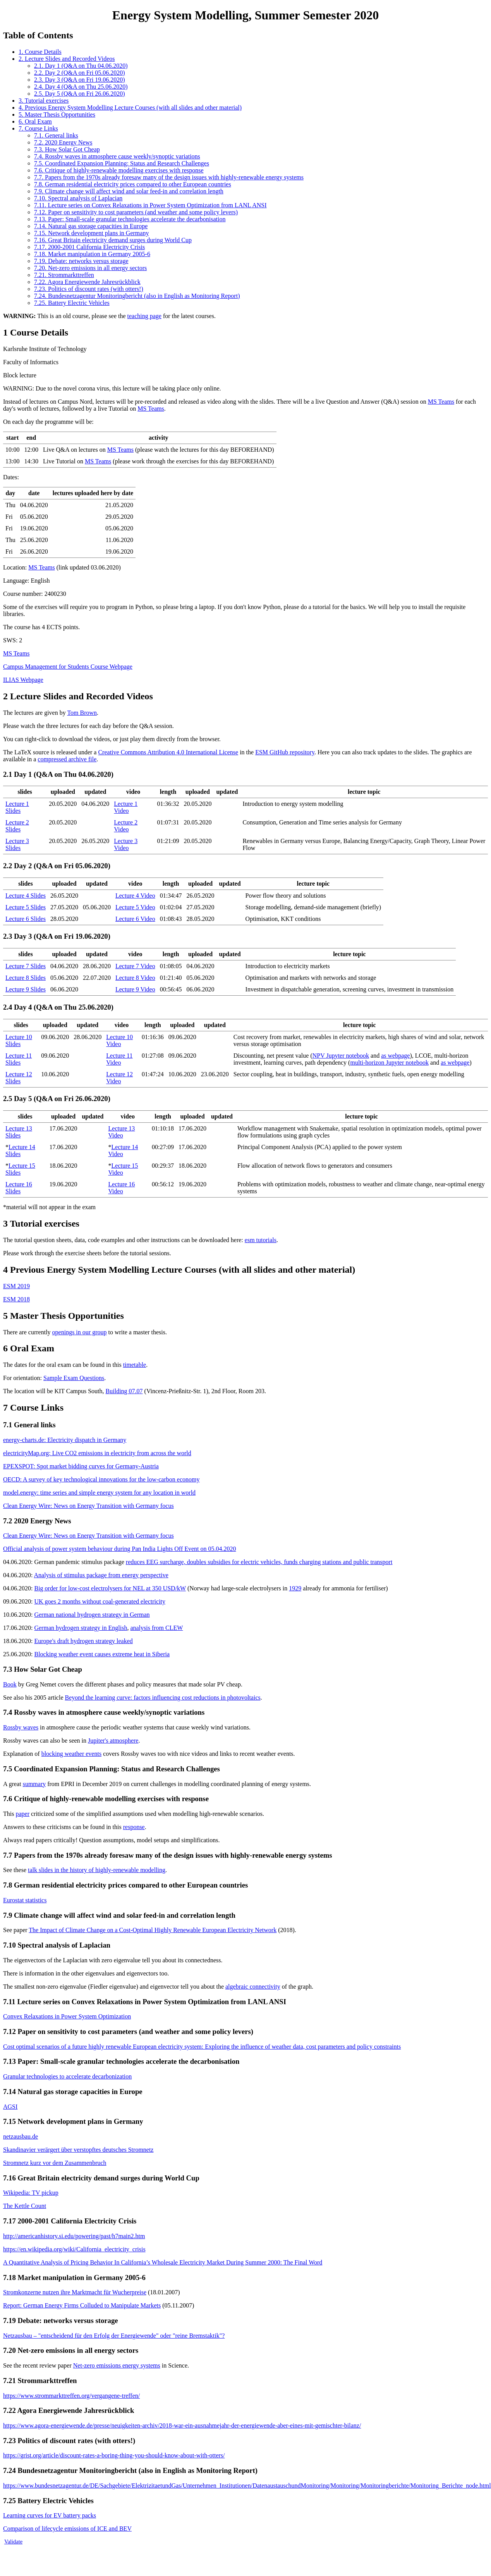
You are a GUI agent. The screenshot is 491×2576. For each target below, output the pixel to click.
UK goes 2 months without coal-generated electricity (99, 1601)
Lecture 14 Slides (20, 1150)
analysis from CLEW (156, 1627)
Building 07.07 (124, 1391)
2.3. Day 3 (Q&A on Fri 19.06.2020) (79, 79)
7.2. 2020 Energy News (63, 142)
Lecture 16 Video (121, 1187)
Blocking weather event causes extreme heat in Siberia (102, 1654)
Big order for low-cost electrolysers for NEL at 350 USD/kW (109, 1588)
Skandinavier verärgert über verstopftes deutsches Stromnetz (78, 2149)
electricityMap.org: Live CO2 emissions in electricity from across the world (97, 1453)
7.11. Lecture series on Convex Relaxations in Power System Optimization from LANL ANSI (150, 205)
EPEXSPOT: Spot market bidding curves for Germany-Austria (81, 1466)
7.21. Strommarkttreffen (64, 275)
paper (22, 1813)
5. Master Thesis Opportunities (57, 114)
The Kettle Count (24, 2206)
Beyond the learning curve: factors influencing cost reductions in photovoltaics (163, 1697)
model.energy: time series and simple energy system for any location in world (99, 1492)
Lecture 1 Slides (17, 807)
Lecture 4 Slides (25, 895)
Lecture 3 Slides (17, 844)
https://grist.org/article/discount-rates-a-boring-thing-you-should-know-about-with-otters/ (114, 2455)
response (134, 1827)
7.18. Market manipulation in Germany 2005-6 (92, 254)
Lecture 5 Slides (25, 907)
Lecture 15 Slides (20, 1169)
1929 (295, 1588)
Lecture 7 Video (135, 966)
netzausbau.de (20, 2136)
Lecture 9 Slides (25, 989)
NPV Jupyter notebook (340, 1055)
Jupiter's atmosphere (113, 1740)
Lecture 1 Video (125, 807)
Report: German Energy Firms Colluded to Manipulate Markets (82, 2305)
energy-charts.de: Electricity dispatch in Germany (64, 1440)
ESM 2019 (16, 1286)
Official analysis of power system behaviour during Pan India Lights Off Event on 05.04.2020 (119, 1548)
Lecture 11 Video (119, 1059)
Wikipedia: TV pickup (30, 2192)
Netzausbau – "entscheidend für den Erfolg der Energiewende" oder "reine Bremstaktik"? (114, 2335)
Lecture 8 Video (135, 977)
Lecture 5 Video (135, 907)
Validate (13, 2541)
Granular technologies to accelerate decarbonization (67, 2076)
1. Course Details (40, 51)
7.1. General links (56, 135)
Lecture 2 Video (125, 826)
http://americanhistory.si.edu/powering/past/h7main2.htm (74, 2236)
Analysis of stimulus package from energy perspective (101, 1575)
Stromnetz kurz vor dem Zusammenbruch (54, 2163)
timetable (134, 1364)
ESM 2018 (16, 1299)
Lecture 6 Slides (25, 918)
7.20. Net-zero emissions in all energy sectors (90, 268)
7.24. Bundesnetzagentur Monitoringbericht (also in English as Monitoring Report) (137, 296)
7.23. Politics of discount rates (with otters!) (88, 289)
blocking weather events (71, 1753)
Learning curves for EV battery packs (49, 2515)
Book (10, 1684)
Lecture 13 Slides (18, 1132)
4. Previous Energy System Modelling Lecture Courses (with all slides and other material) (130, 107)
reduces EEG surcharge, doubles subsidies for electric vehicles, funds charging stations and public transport (259, 1562)
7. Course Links (38, 128)
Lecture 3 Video (125, 844)
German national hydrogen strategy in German (91, 1614)
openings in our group (79, 1332)
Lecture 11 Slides (18, 1059)
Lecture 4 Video (135, 895)
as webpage (395, 1055)
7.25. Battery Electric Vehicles (72, 302)
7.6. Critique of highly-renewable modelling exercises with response (119, 170)
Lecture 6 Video (135, 918)
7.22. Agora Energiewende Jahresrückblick (87, 282)
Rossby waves (20, 1727)
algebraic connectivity (252, 1986)
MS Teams (441, 401)
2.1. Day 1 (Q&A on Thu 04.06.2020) (80, 65)
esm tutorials (260, 1240)
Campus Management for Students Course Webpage (67, 666)
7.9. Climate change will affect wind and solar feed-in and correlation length (128, 191)
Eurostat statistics (24, 1900)
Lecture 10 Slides (18, 1040)
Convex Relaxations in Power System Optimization (67, 2016)
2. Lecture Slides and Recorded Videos (67, 58)
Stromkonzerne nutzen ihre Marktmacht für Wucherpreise (74, 2292)
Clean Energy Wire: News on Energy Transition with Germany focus (88, 1505)
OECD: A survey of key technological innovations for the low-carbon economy (101, 1479)
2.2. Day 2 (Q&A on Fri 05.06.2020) (79, 72)
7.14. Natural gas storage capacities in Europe (91, 226)
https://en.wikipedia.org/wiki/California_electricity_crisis (74, 2249)
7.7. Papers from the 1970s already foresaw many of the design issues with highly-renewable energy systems (169, 177)
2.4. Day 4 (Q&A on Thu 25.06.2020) (80, 86)
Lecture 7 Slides (25, 966)
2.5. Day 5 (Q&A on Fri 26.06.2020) (79, 93)
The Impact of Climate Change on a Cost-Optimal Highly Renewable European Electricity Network (152, 1930)
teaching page (144, 316)
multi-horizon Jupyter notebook (389, 1062)
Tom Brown (82, 712)
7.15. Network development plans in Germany (91, 233)
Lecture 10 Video (119, 1040)
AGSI (10, 2106)
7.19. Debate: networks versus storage (81, 261)
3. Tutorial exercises (44, 100)
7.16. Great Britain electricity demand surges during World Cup (113, 240)
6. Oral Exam (35, 121)
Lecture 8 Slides (25, 977)
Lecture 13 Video (121, 1132)
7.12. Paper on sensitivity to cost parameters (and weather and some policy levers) (136, 212)
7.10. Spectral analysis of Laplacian (78, 198)
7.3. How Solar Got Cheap (67, 149)
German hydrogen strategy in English (80, 1627)
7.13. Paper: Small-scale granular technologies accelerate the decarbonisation (129, 219)
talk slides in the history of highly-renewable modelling (96, 1870)
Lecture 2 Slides (17, 826)
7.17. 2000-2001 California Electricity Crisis (89, 247)
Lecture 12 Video (119, 1077)
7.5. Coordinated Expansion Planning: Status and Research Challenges (121, 163)
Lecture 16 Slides (18, 1187)
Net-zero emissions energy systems (116, 2365)
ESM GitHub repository (284, 752)
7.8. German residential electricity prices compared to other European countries (132, 184)
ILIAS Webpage (23, 679)
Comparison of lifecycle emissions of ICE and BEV (67, 2528)
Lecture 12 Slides (18, 1077)
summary (34, 1784)
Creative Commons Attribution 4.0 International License (168, 752)
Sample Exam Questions (73, 1378)
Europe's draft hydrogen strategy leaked (83, 1641)
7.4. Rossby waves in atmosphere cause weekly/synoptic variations (117, 156)
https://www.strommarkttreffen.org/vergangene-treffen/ (71, 2395)
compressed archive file (67, 759)
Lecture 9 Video (135, 989)
